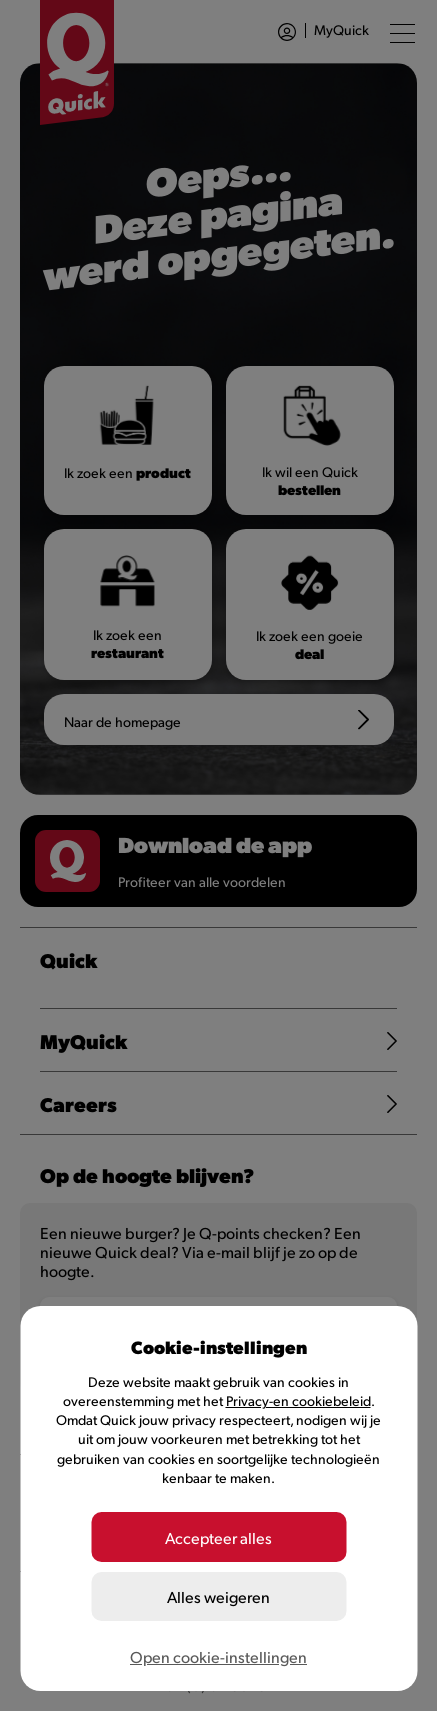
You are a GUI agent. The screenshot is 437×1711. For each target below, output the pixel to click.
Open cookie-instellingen (218, 1656)
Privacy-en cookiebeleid (298, 1400)
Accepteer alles (218, 1537)
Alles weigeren (218, 1596)
